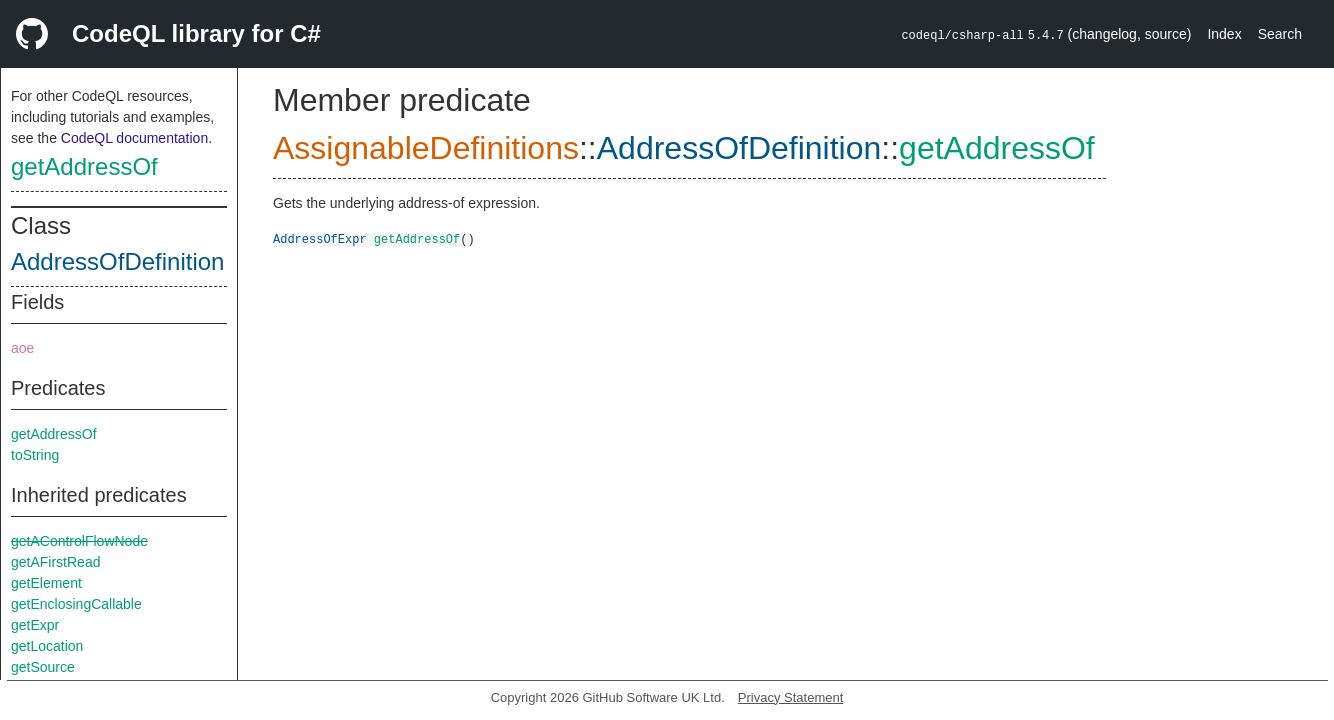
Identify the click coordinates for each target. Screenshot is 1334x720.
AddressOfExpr (320, 238)
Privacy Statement (791, 697)
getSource (43, 667)
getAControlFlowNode (79, 541)
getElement (46, 583)
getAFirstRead (55, 562)
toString (35, 455)
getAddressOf (84, 166)
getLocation (47, 646)
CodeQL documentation (134, 138)
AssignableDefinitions (426, 148)
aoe (22, 348)
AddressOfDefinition (117, 261)
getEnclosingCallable (76, 604)
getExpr (35, 625)
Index (1224, 34)
